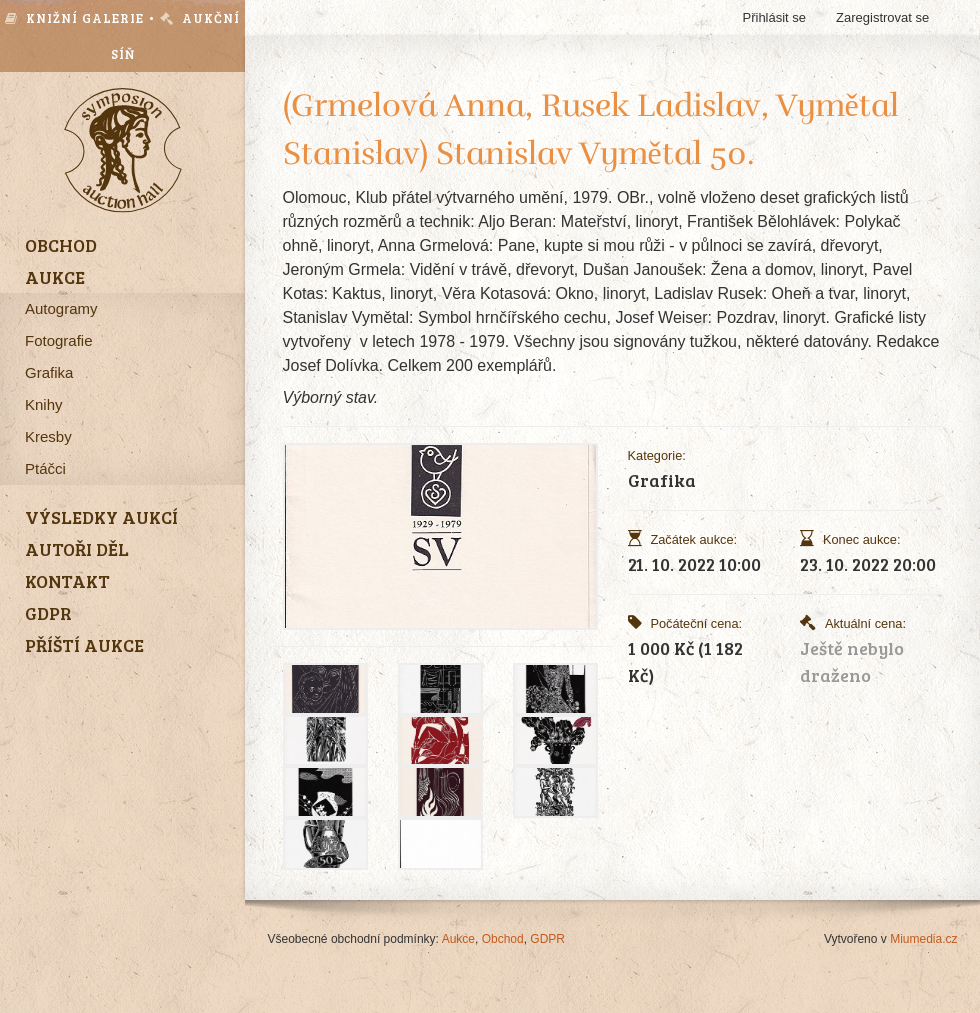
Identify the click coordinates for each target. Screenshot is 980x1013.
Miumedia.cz (923, 939)
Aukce (458, 939)
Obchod (503, 939)
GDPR (547, 939)
